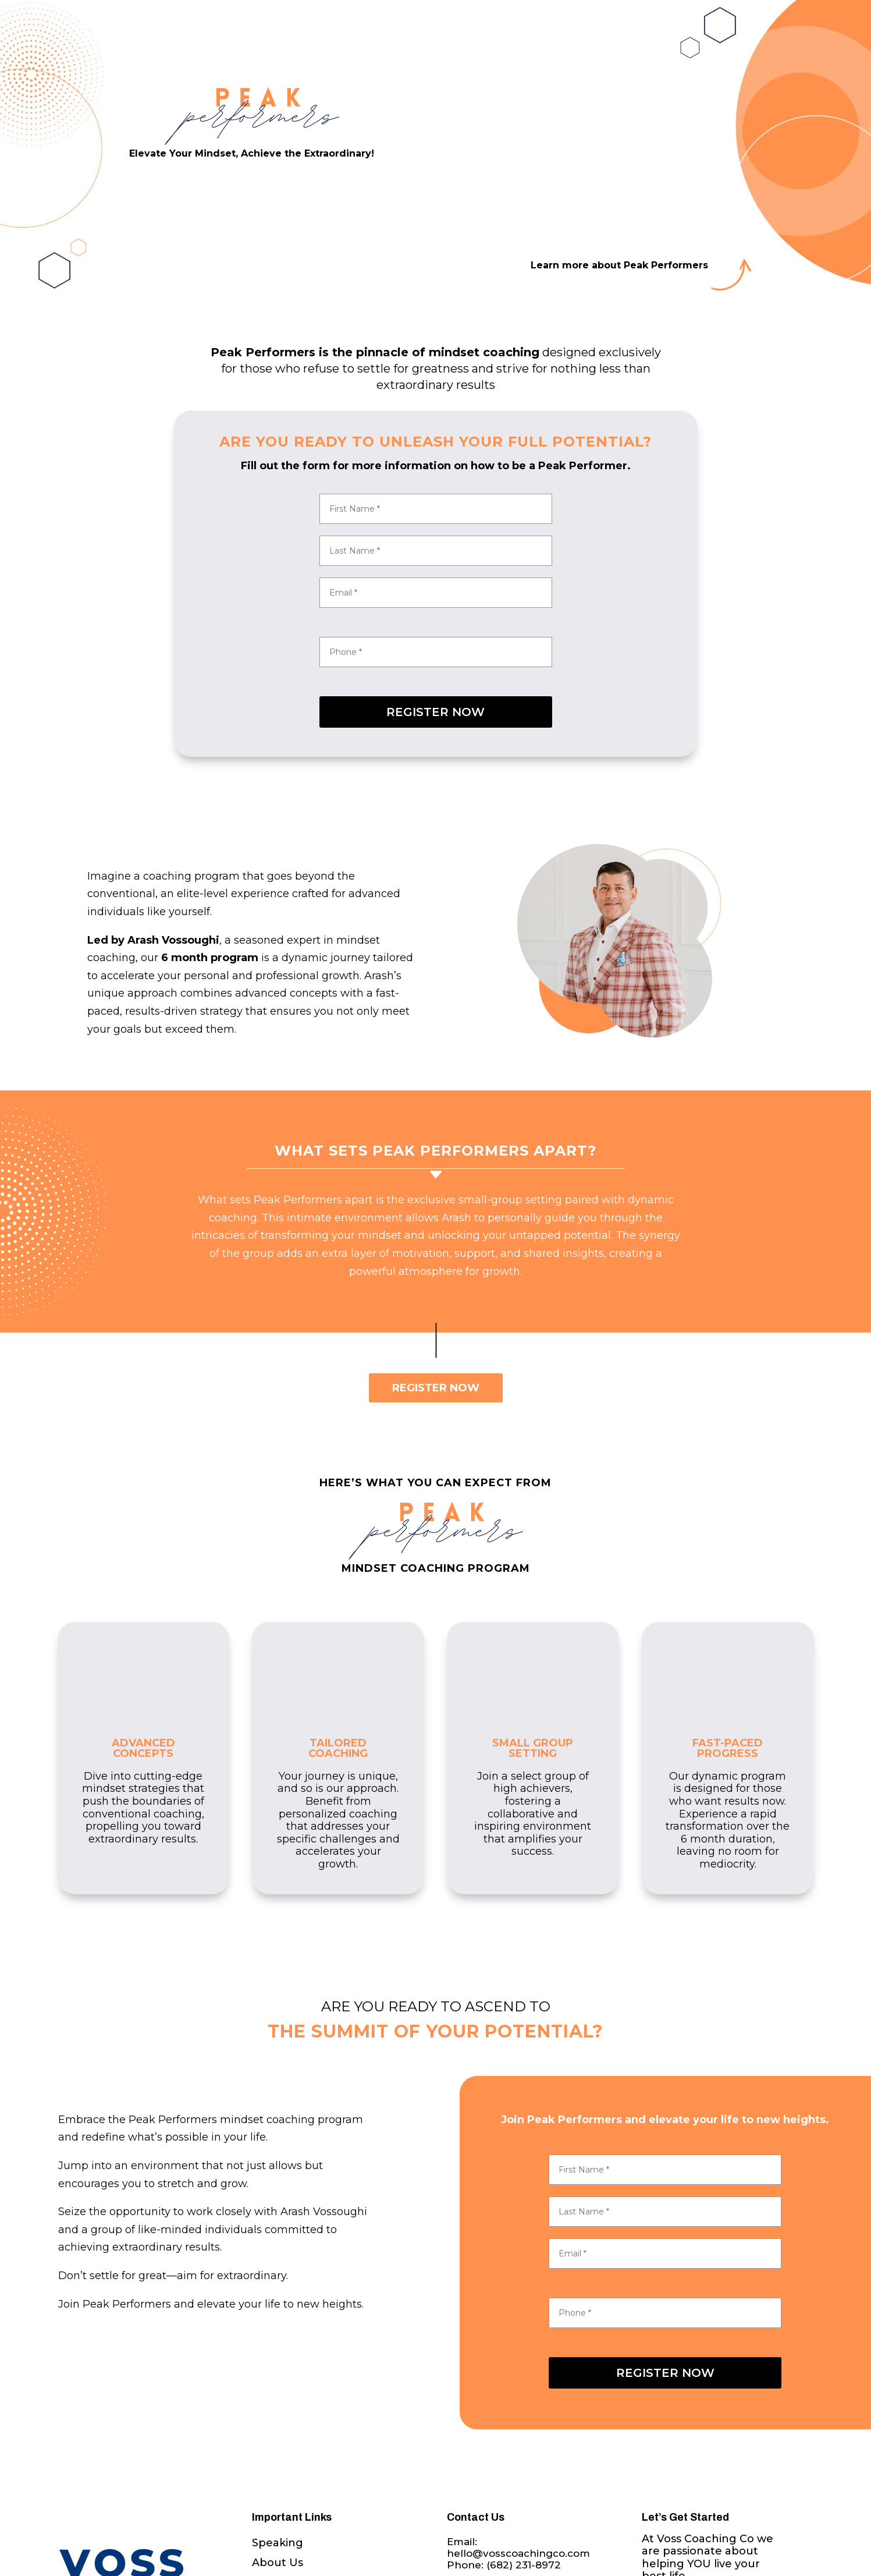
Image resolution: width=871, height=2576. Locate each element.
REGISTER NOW (435, 712)
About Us (277, 2562)
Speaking (277, 2542)
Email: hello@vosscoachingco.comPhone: (518, 2553)
